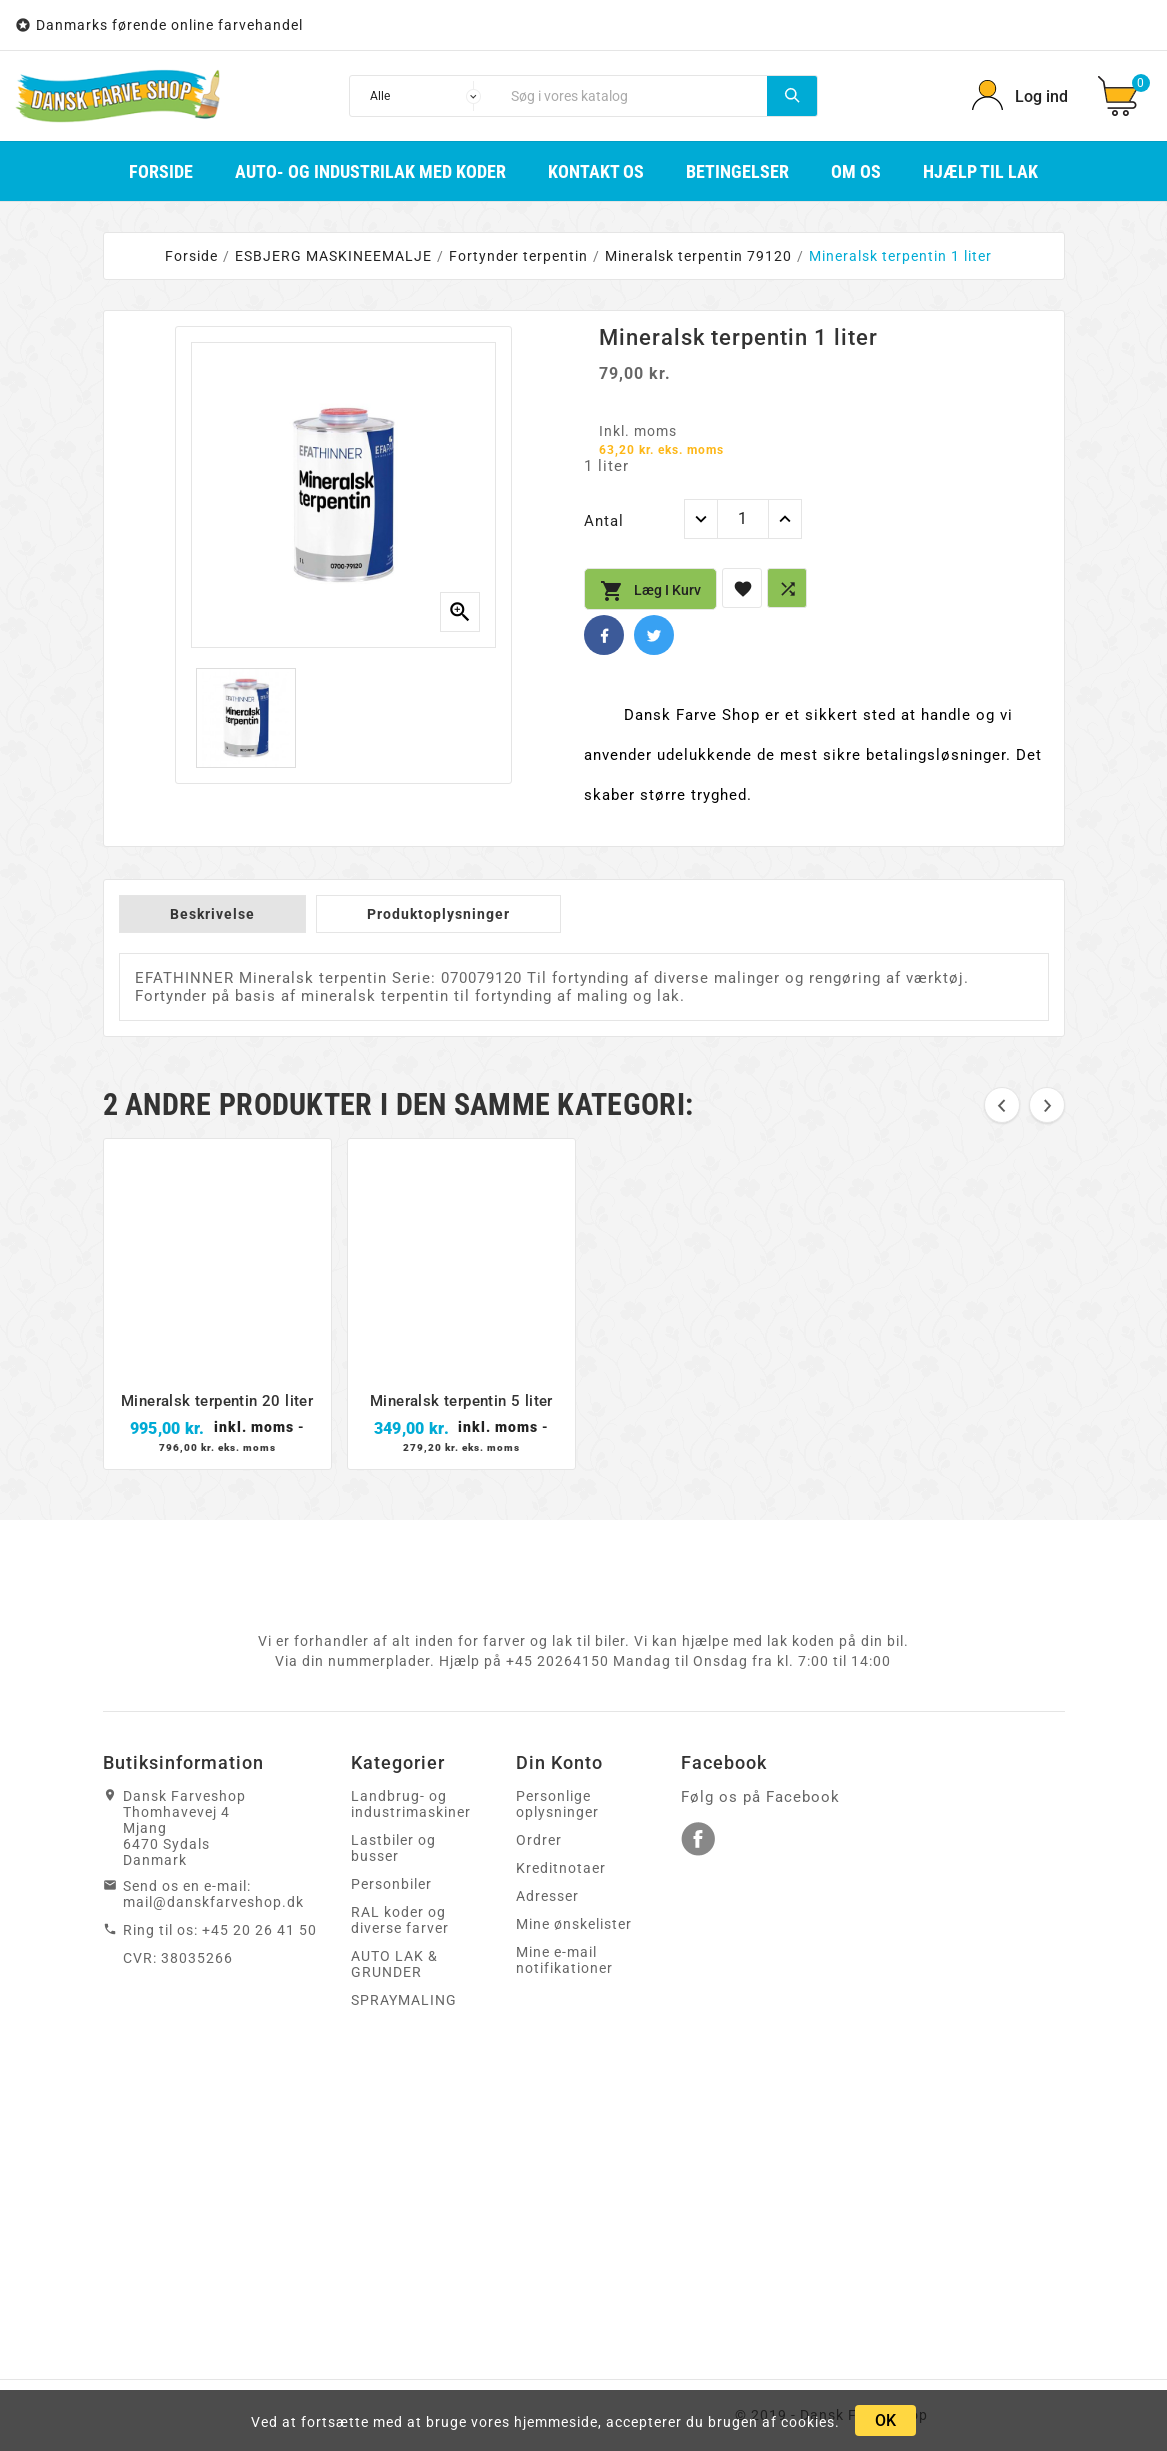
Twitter (654, 635)
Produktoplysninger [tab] (438, 914)
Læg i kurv (650, 591)
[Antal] (743, 519)
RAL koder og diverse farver (400, 1920)
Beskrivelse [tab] (212, 914)
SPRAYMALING (404, 2000)
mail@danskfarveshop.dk (213, 1902)
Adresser (547, 1896)
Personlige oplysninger (557, 1804)
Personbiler (391, 1884)
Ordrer (539, 1840)
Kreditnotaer (561, 1868)
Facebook (604, 635)
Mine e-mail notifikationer (564, 1960)
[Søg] (634, 96)
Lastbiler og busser (393, 1848)
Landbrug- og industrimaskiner (411, 1804)
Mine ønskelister (574, 1924)
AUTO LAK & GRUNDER (394, 1964)
